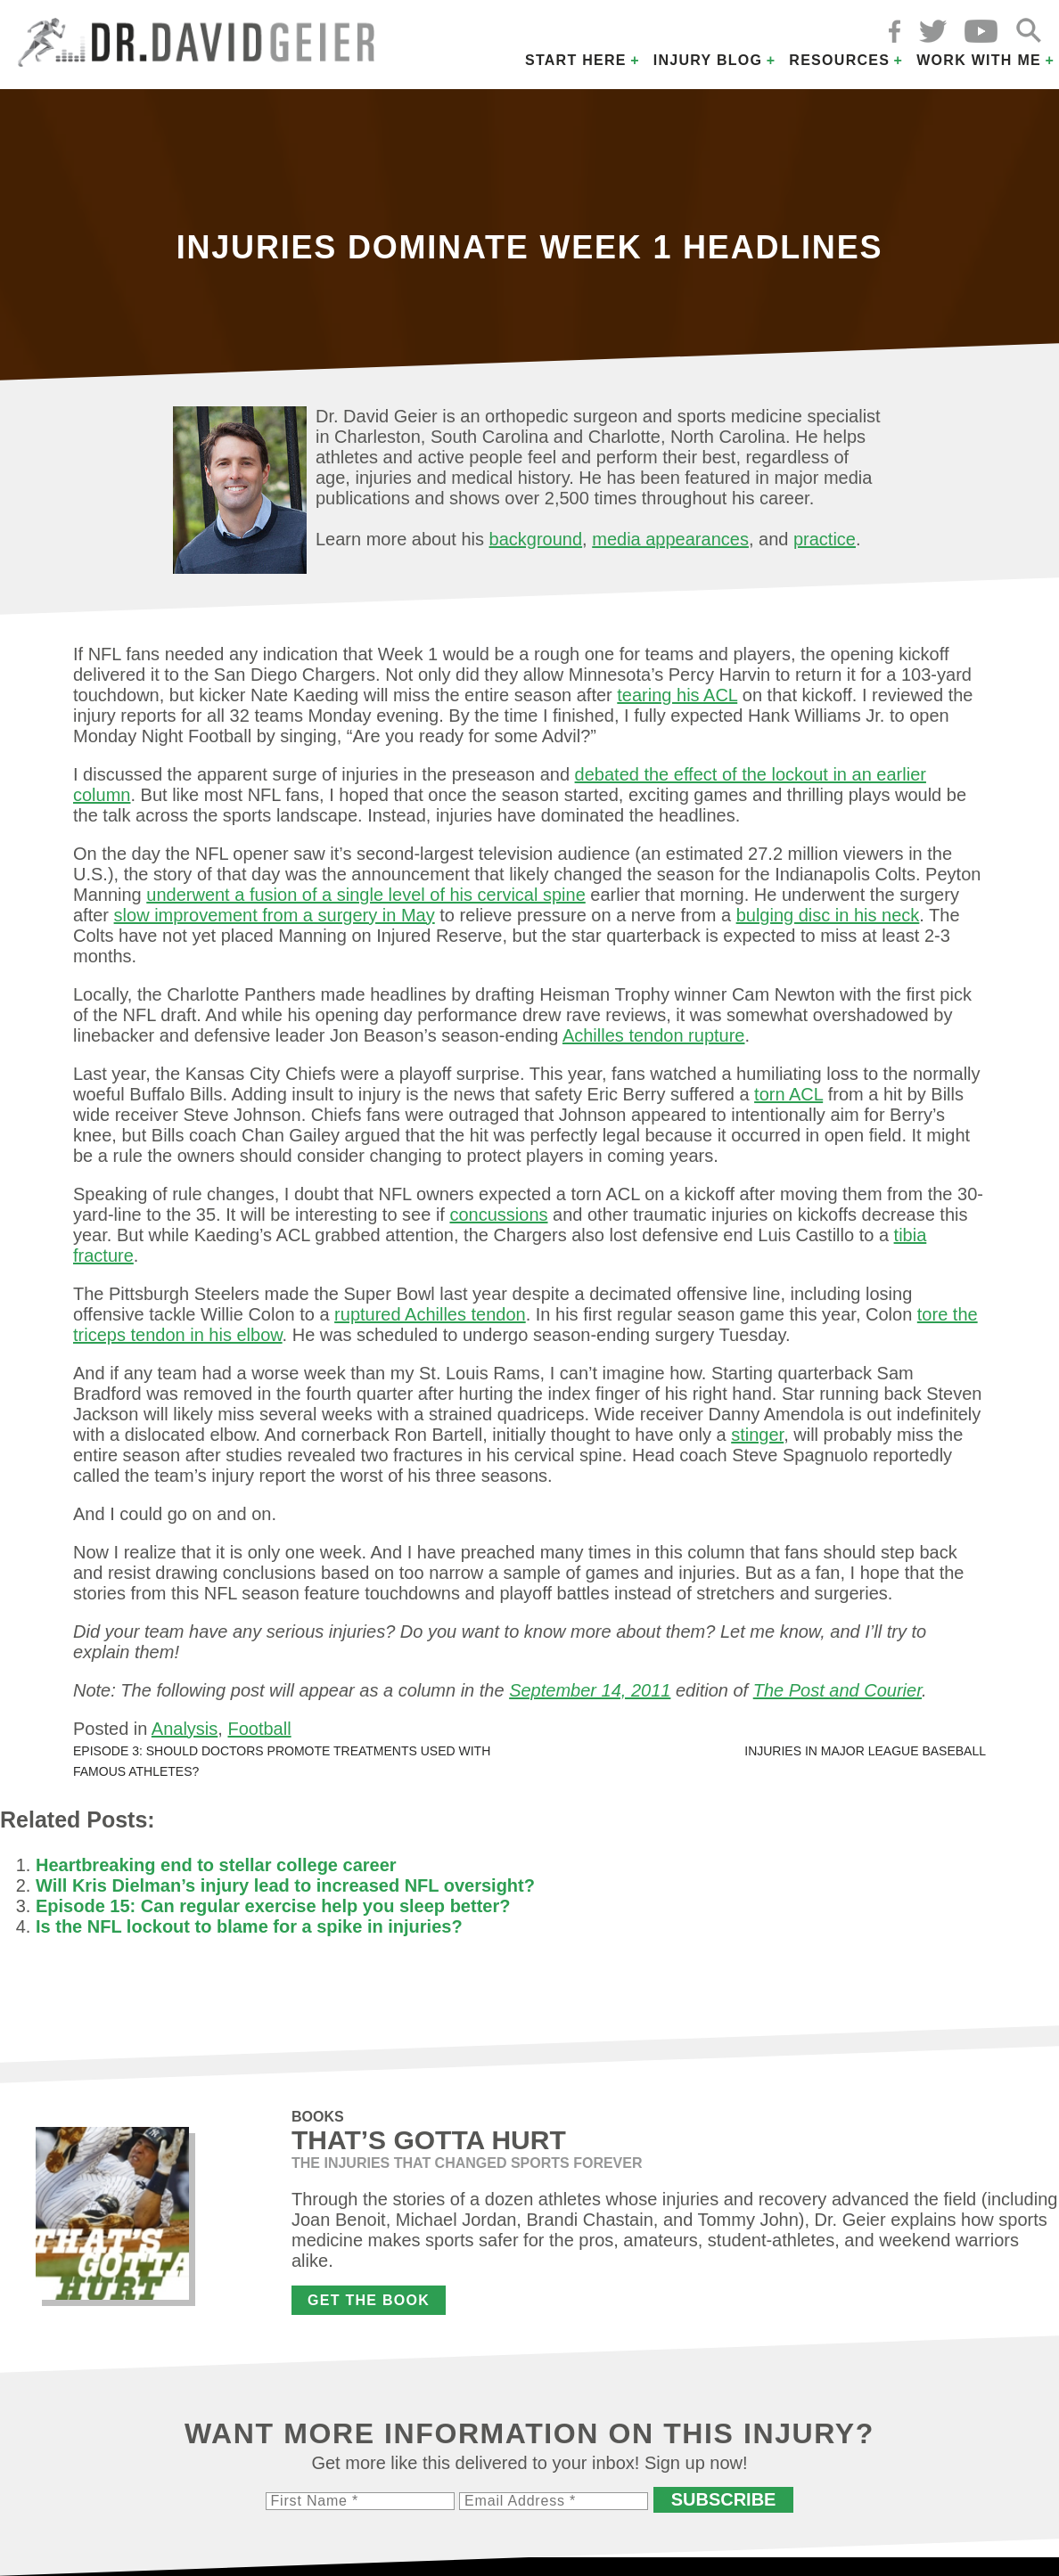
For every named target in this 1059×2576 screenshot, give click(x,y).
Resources (839, 60)
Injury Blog (708, 60)
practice (824, 539)
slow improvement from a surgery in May (274, 915)
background (536, 539)
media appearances (670, 539)
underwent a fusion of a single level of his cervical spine (366, 894)
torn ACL (788, 1094)
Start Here (576, 60)
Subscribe (723, 2499)
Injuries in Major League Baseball (865, 1751)
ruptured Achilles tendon (430, 1314)
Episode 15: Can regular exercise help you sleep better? (273, 1906)
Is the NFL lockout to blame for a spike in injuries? (249, 1926)
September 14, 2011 (589, 1690)
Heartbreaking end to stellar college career (216, 1865)
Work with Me (978, 60)
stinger (757, 1434)
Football (259, 1728)
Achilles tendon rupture (653, 1035)
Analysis (185, 1728)
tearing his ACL (677, 695)
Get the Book (369, 2300)
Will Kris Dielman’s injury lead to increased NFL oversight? (285, 1885)
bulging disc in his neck (828, 915)
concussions (498, 1214)
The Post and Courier (837, 1690)
